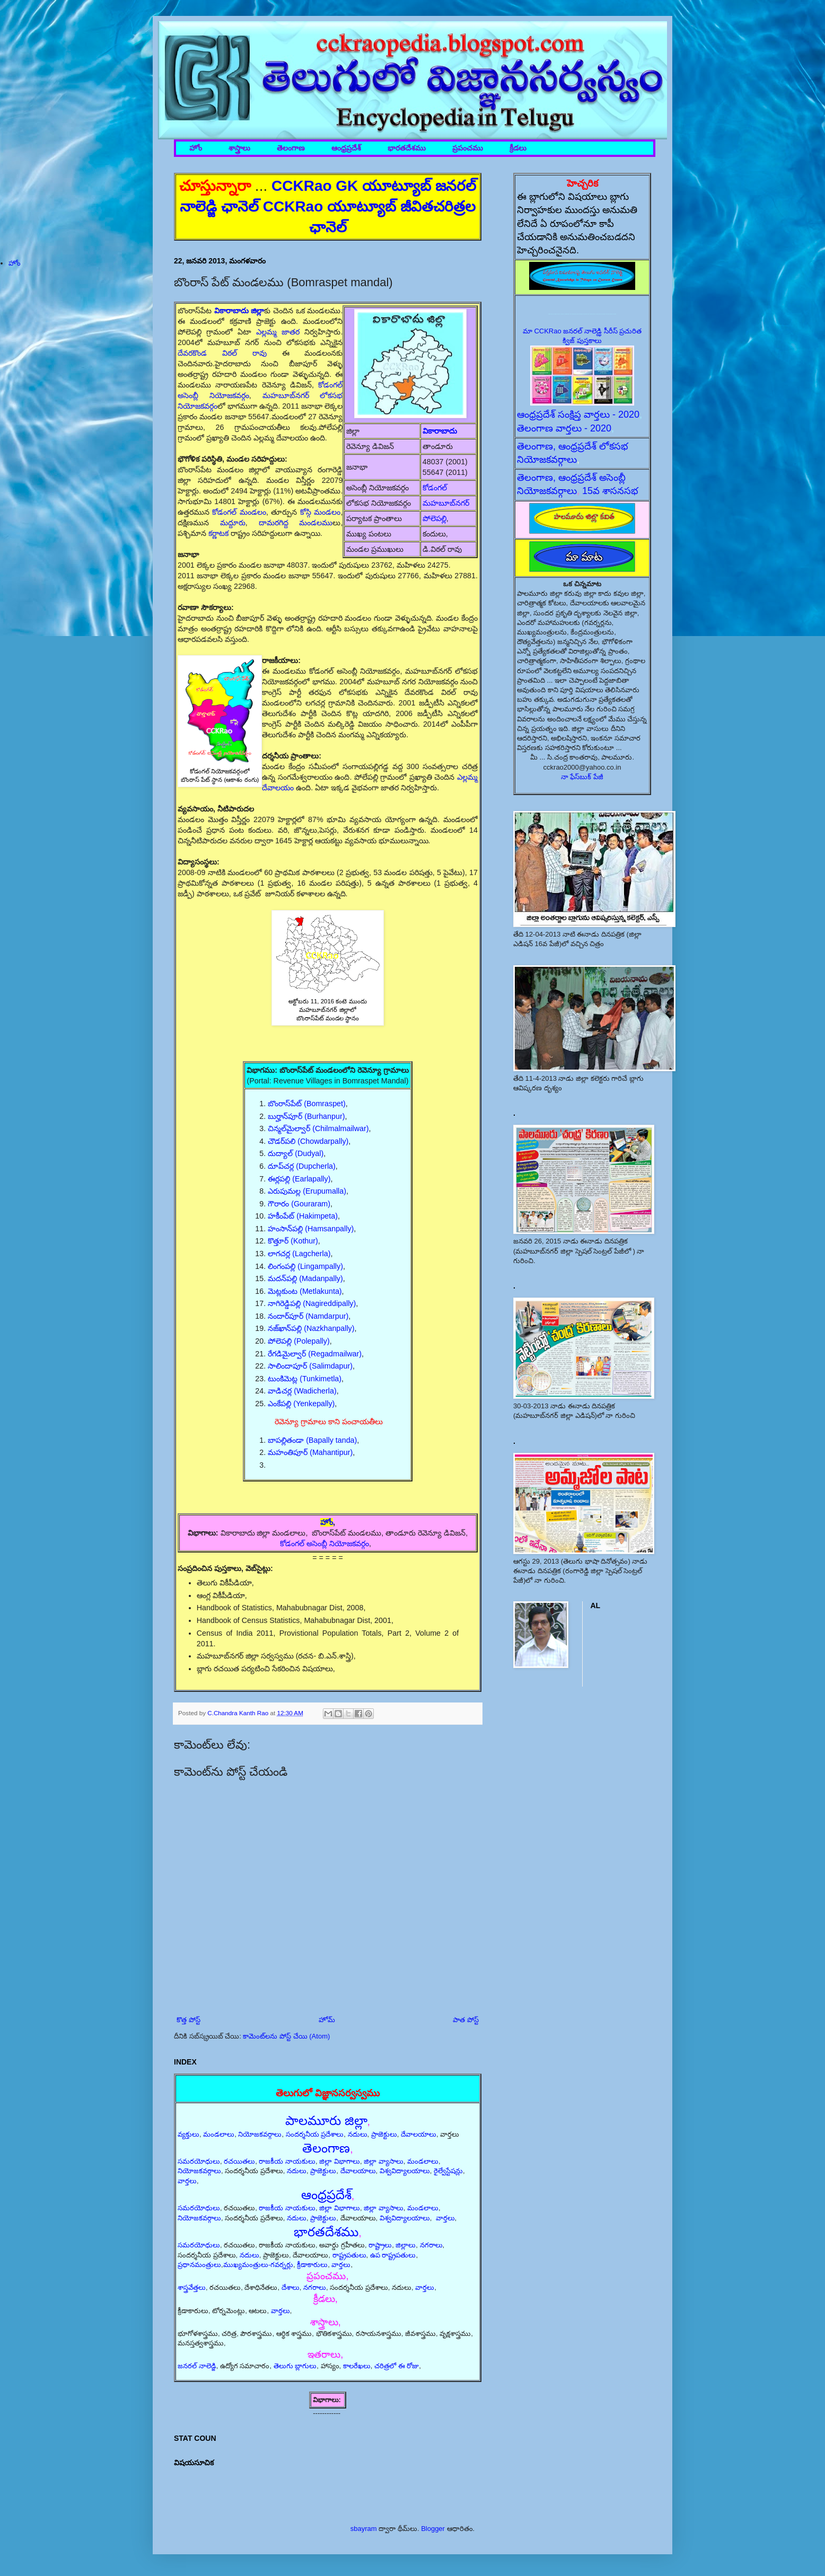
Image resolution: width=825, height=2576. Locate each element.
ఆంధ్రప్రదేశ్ (346, 148)
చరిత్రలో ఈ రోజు (396, 2366)
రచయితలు (239, 2161)
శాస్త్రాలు (239, 148)
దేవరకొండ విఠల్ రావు (222, 353)
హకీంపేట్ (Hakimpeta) (303, 1216)
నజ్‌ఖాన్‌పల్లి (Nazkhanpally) (311, 1328)
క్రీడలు (518, 148)
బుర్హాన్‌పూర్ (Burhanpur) (306, 1116)
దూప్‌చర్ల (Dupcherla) (302, 1166)
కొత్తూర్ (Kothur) (293, 1241)
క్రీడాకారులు (312, 2265)
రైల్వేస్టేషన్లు (448, 2171)
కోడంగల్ (435, 487)
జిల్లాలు (406, 2245)
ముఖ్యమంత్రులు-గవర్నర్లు (258, 2265)
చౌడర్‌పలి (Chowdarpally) (308, 1141)
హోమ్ (327, 2020)
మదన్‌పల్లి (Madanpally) (305, 1278)
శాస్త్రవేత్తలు (192, 2287)
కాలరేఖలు (357, 2366)
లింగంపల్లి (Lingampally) (305, 1266)
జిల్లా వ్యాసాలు (383, 2161)
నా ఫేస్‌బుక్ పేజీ (582, 777)
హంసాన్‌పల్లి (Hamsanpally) (311, 1228)
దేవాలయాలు (418, 2134)
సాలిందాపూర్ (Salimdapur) (310, 1366)
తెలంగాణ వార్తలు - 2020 (564, 428)
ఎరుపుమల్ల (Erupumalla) (307, 1191)
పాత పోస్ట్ (466, 2020)
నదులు (357, 2134)
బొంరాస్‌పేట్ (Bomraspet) (307, 1103)
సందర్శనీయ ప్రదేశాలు (315, 2134)
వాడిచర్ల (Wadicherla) (302, 1391)
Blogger (433, 2529)
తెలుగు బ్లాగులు (295, 2366)
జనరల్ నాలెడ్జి (197, 2366)
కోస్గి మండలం (320, 512)
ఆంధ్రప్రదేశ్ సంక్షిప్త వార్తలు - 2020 (578, 414)
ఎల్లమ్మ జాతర (278, 332)
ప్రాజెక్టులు (384, 2134)
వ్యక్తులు (188, 2134)
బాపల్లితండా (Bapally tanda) (312, 1440)
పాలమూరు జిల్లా (326, 2120)
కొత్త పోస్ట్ (188, 2020)
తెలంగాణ (291, 148)
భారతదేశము (407, 148)
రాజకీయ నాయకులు (287, 2161)
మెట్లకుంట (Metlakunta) (304, 1291)
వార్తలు (187, 2181)
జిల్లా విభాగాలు (339, 2161)
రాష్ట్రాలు (380, 2245)
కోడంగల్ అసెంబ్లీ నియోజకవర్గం (324, 1543)
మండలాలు (218, 2134)
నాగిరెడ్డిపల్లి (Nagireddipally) (312, 1303)
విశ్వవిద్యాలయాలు (405, 2171)
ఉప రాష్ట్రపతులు (393, 2255)
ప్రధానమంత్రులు (199, 2265)
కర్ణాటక (219, 533)
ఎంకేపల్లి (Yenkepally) (301, 1403)
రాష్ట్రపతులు (349, 2255)
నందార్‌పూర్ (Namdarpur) (308, 1316)
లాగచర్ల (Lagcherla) (299, 1253)
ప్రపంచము (467, 148)
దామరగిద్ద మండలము (296, 522)
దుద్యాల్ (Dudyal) (295, 1153)
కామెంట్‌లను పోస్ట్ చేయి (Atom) (286, 2036)
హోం (195, 148)
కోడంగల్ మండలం (239, 512)
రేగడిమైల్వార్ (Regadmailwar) (315, 1353)
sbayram (363, 2529)
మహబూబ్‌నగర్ (446, 503)
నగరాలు (431, 2245)
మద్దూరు (232, 522)
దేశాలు (291, 2287)
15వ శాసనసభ (610, 491)
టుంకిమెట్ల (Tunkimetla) (304, 1378)
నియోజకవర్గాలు (260, 2134)
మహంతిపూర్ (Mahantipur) (310, 1452)
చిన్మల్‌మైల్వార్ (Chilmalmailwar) (318, 1128)
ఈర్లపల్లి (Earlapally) (299, 1179)
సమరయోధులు (199, 2161)
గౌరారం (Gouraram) (299, 1203)
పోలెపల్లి (434, 518)
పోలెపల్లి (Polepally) (299, 1341)
